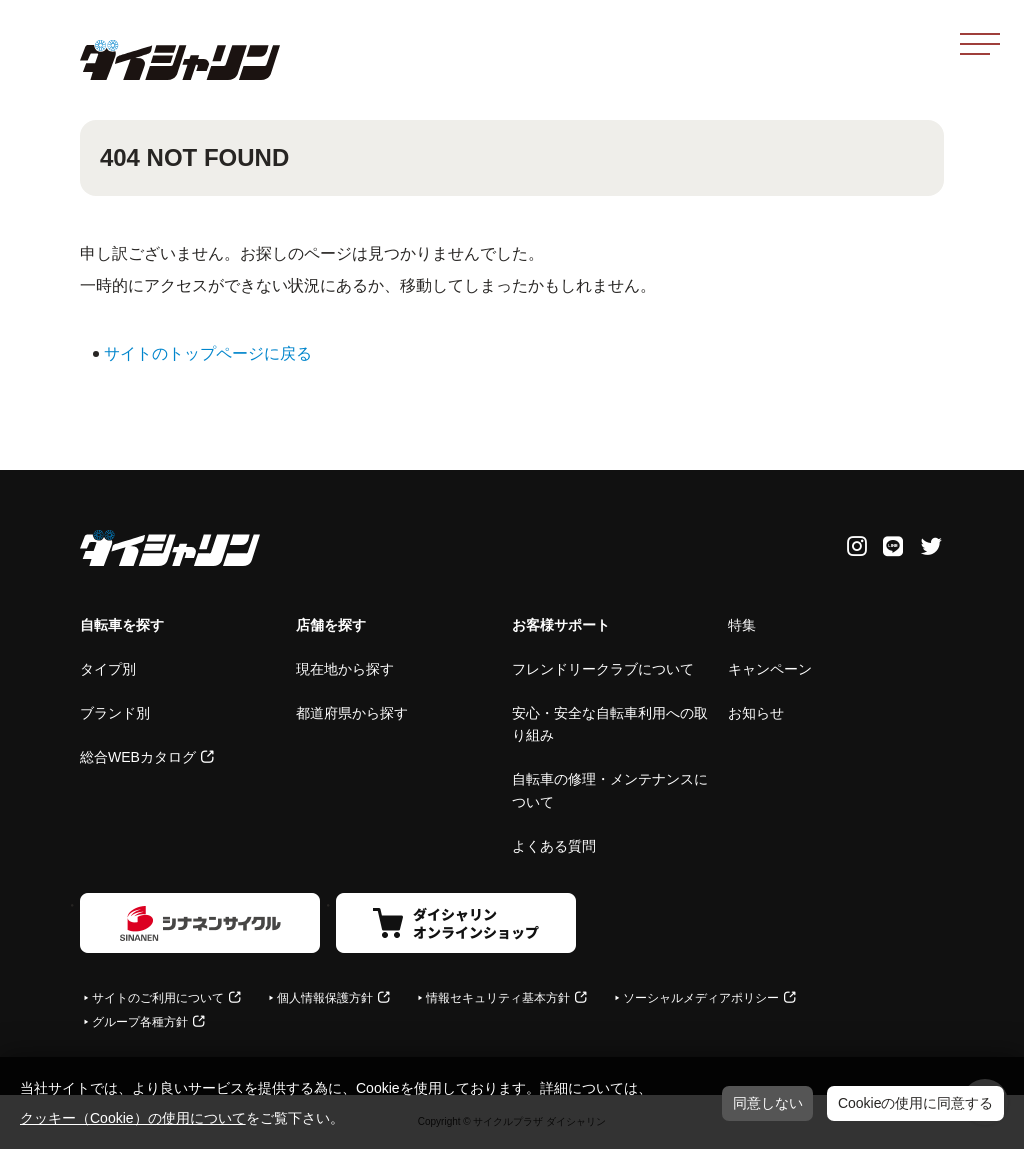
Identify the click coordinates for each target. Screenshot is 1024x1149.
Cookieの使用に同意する (916, 1103)
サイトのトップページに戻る (208, 353)
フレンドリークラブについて (603, 669)
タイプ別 (108, 669)
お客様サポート (561, 625)
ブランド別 (115, 713)
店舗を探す (331, 625)
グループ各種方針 (140, 1022)
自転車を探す (122, 625)
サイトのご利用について (158, 998)
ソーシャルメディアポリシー (701, 998)
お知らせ (756, 713)
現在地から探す (345, 669)
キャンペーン (770, 669)
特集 (742, 625)
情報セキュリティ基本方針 (498, 998)
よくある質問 (554, 846)
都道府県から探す (352, 713)
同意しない (768, 1103)
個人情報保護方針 (325, 998)
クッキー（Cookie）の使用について (133, 1118)
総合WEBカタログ (138, 757)
